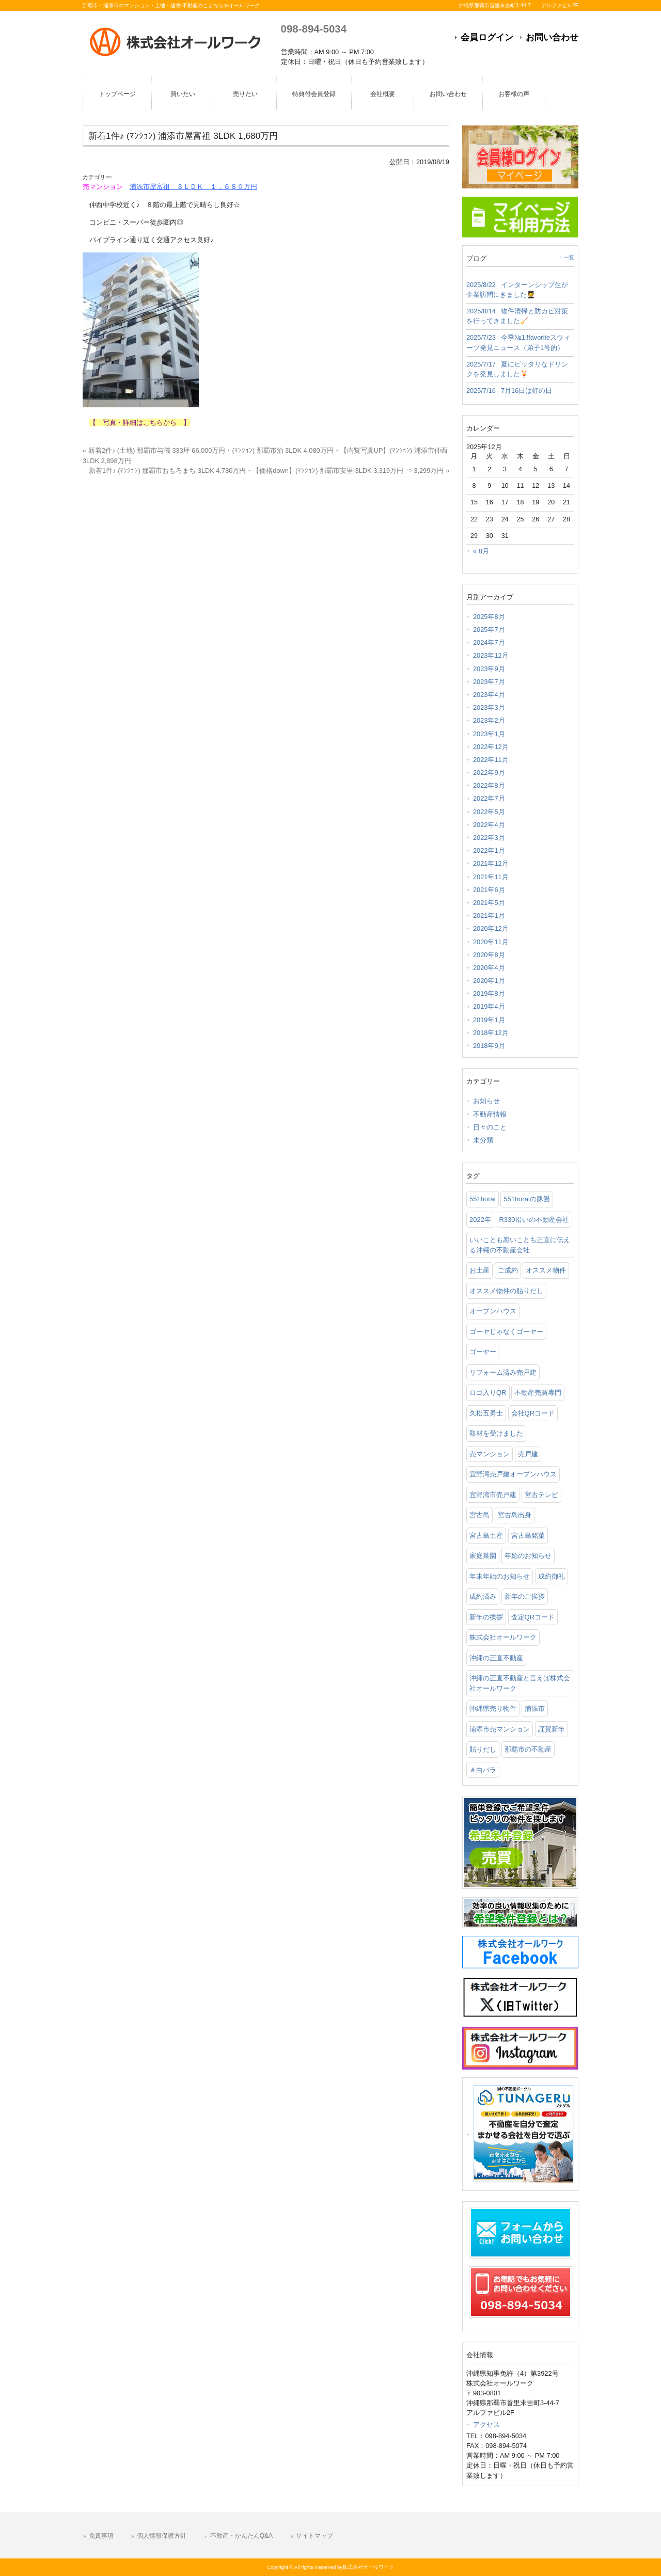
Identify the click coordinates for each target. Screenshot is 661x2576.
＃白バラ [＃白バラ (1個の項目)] (482, 1770)
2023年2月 (489, 720)
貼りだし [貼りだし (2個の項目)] (482, 1749)
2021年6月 (489, 890)
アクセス (486, 2424)
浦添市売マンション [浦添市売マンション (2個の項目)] (499, 1729)
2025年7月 (489, 629)
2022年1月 (489, 850)
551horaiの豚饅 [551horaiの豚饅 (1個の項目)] (526, 1199)
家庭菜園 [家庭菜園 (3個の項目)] (482, 1556)
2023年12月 (491, 655)
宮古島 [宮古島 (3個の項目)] (479, 1515)
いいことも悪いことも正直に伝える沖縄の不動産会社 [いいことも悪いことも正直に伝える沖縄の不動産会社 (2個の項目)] (519, 1245)
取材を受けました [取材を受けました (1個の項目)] (496, 1433)
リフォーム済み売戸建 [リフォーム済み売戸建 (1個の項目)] (503, 1372)
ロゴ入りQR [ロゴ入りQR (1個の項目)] (488, 1392)
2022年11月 (491, 760)
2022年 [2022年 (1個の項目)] (480, 1219)
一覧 (569, 257)
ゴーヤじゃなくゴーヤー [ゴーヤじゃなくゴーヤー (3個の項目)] (506, 1331)
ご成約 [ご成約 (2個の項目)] (508, 1270)
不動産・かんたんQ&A (241, 2535)
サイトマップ (314, 2535)
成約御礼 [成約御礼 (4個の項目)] (551, 1576)
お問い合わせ (552, 37)
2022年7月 (489, 798)
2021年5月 (489, 903)
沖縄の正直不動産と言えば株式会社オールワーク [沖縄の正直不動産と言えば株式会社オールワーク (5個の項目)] (519, 1683)
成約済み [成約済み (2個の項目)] (482, 1596)
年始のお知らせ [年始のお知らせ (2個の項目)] (528, 1556)
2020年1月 (489, 980)
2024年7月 (489, 642)
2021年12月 (491, 863)
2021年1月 (489, 915)
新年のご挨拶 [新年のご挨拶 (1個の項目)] (525, 1596)
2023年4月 (489, 694)
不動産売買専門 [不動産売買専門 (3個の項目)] (537, 1392)
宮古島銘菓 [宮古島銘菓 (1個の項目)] (528, 1535)
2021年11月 (491, 877)
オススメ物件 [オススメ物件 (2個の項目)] (546, 1270)
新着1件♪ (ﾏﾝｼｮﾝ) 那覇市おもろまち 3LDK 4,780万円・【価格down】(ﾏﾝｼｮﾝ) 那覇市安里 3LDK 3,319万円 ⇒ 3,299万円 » (269, 470)
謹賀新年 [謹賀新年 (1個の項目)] (551, 1729)
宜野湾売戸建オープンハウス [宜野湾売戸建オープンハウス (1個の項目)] (513, 1474)
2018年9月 (489, 1046)
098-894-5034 (314, 29)
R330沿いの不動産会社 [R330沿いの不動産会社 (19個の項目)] (534, 1219)
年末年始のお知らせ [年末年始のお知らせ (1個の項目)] (499, 1576)
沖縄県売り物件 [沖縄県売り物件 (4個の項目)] (492, 1708)
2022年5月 (489, 812)
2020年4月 (489, 968)
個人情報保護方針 (161, 2535)
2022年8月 (489, 785)
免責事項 (101, 2535)
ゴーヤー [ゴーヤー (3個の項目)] (482, 1352)
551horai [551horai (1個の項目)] (482, 1199)
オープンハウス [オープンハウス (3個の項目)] (492, 1311)
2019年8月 (489, 993)
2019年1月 (489, 1020)
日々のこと (490, 1127)
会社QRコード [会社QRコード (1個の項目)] (533, 1413)
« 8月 (481, 551)
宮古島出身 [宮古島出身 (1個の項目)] (514, 1515)
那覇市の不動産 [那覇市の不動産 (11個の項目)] (528, 1749)
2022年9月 (489, 772)
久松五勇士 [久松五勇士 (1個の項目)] (486, 1413)
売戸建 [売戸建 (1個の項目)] (528, 1454)
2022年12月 (491, 747)
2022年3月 (489, 837)
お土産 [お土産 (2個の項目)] (479, 1270)
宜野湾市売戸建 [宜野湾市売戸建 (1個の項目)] (492, 1495)
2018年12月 (491, 1033)
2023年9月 (489, 669)
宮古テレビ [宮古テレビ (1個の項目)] (541, 1495)
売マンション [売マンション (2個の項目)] (489, 1454)
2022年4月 (489, 825)
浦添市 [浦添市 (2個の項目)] (535, 1708)
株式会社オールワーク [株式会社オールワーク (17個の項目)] (503, 1637)
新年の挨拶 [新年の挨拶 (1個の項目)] (486, 1617)
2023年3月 (489, 707)
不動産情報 (490, 1114)
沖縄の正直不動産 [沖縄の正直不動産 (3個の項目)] (496, 1658)
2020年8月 (489, 955)
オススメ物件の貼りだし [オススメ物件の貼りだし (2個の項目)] (506, 1291)
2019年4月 (489, 1006)
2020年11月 (491, 942)
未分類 (483, 1140)
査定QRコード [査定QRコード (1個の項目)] (533, 1617)
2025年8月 (489, 617)
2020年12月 (491, 928)
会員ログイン (487, 37)
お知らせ (486, 1101)
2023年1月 (489, 734)
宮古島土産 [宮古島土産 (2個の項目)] (486, 1535)
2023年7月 (489, 682)
